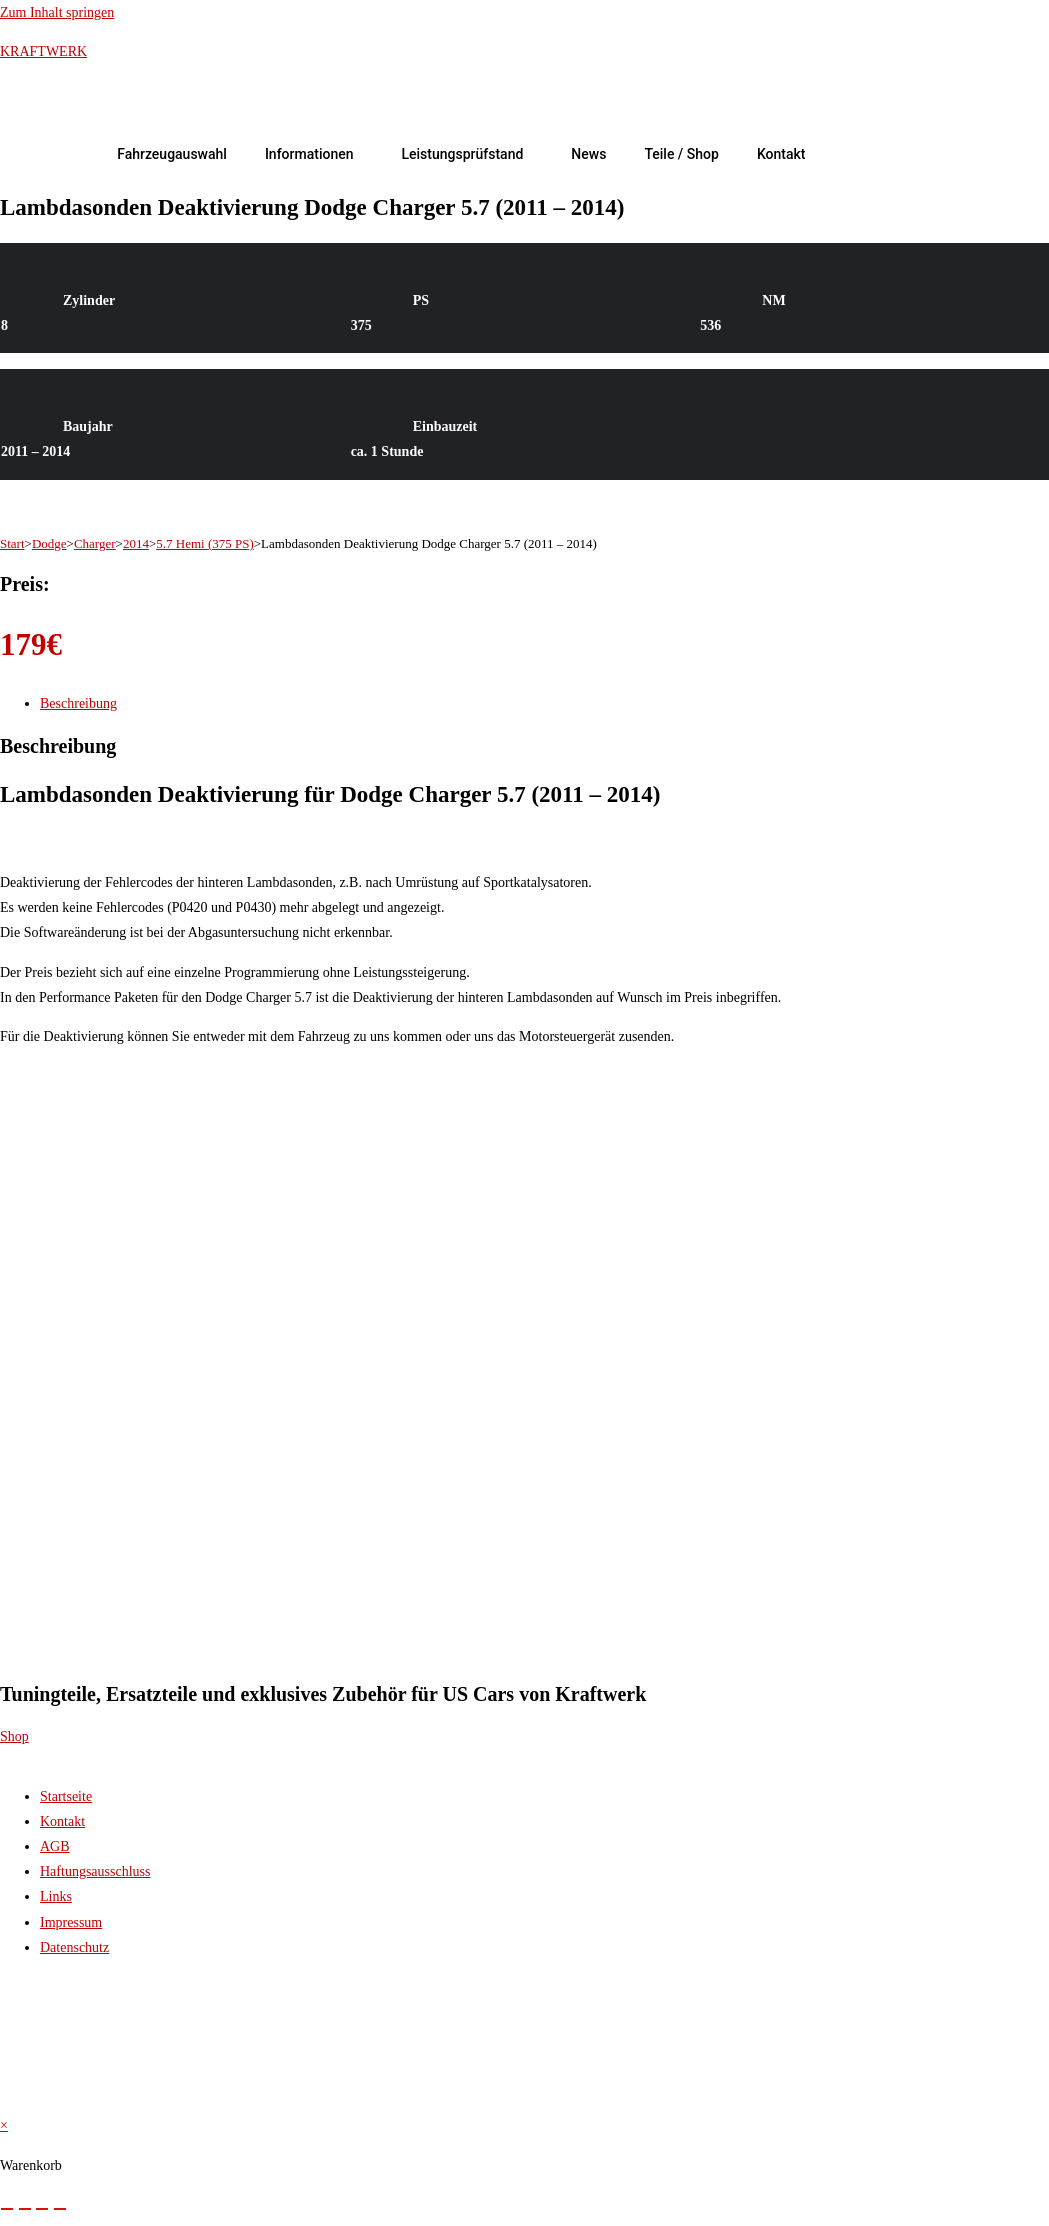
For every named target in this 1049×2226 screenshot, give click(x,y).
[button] (314, 154)
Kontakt (781, 154)
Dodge (49, 543)
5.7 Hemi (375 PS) (205, 543)
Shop (14, 1736)
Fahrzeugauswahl (172, 154)
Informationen (309, 154)
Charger (95, 543)
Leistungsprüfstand (462, 154)
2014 (136, 543)
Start (12, 543)
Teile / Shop (681, 154)
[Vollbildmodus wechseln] (25, 2209)
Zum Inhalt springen (57, 12)
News (588, 154)
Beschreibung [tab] (78, 703)
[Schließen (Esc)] (60, 2209)
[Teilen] (42, 2209)
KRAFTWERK (43, 51)
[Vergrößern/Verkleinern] (7, 2209)
